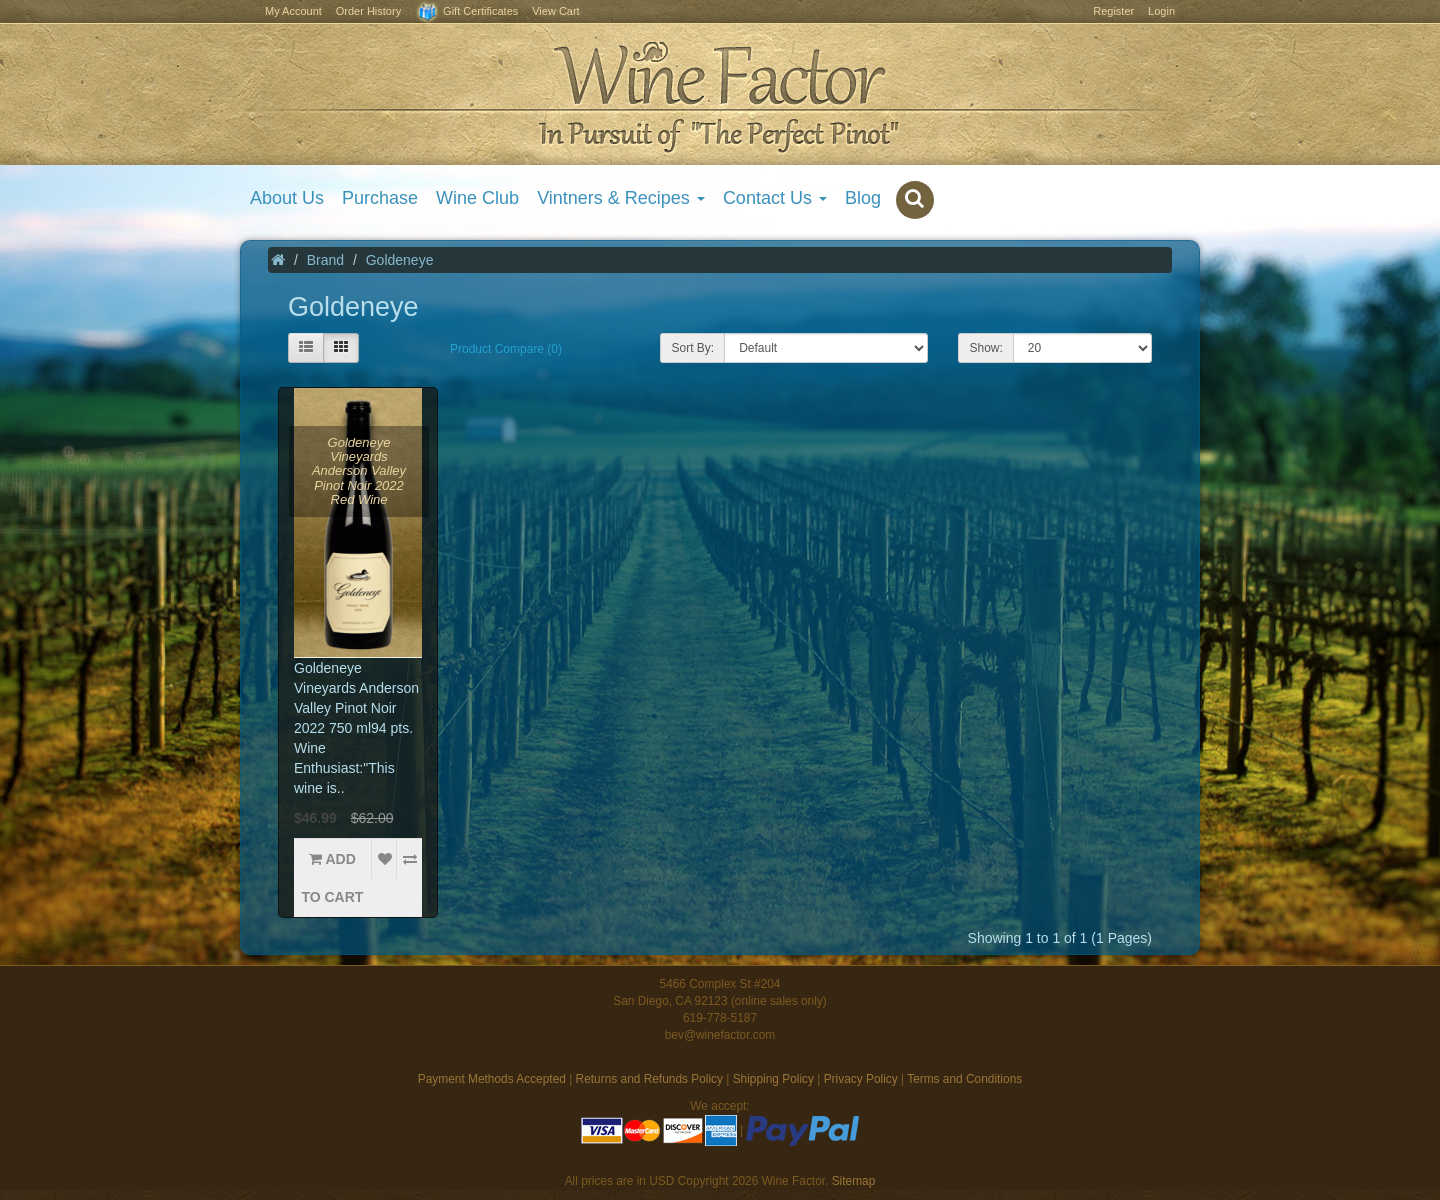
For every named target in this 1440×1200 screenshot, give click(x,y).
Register (1113, 11)
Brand (325, 260)
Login (1161, 11)
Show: (985, 348)
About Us (287, 198)
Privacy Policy (861, 1079)
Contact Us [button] (775, 198)
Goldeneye (400, 260)
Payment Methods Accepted (492, 1079)
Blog (863, 198)
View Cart (555, 11)
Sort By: (692, 348)
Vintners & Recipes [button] (621, 198)
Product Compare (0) (506, 349)
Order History (368, 11)
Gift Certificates (466, 12)
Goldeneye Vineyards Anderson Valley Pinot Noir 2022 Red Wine (359, 471)
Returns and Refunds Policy (649, 1079)
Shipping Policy (773, 1079)
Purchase (380, 198)
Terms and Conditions (964, 1079)
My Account (293, 11)
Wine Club (477, 198)
